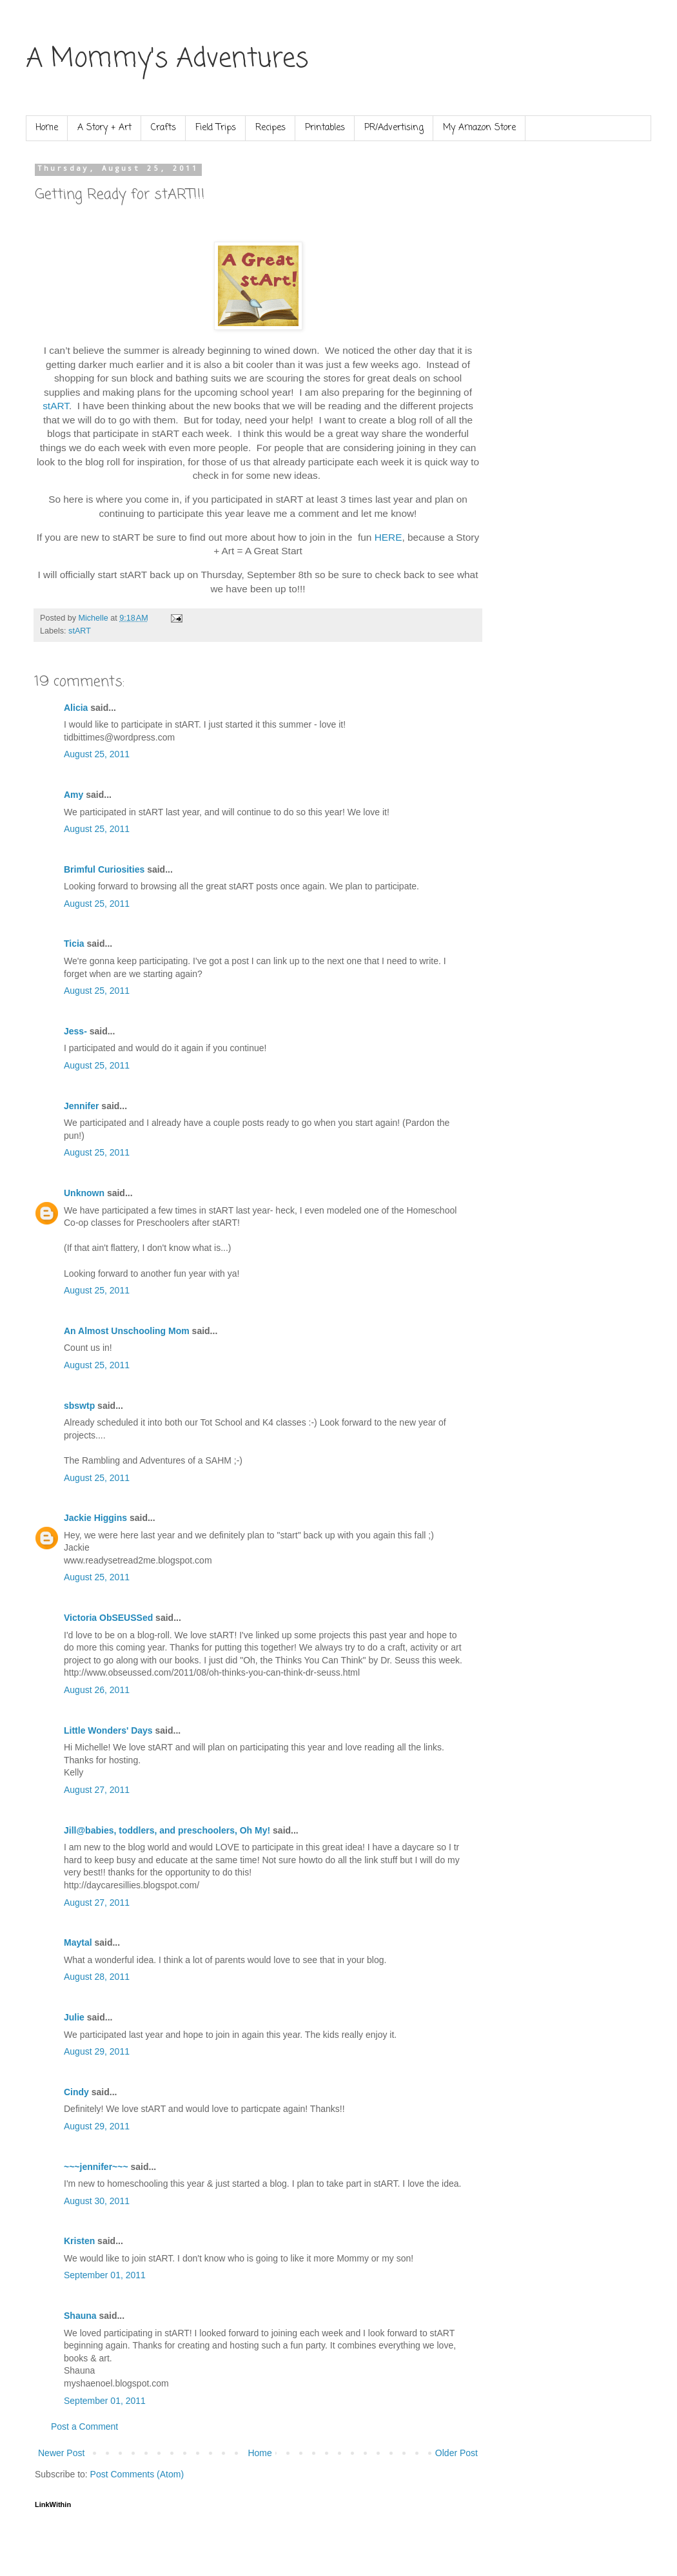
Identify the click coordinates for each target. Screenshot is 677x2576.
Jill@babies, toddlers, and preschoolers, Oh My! (167, 1830)
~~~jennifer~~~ (96, 2167)
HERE (388, 537)
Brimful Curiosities (104, 869)
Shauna (80, 2315)
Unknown (84, 1193)
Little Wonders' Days (108, 1730)
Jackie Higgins (95, 1518)
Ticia (74, 943)
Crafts (163, 128)
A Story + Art (104, 128)
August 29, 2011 (97, 2051)
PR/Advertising (394, 128)
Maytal (78, 1942)
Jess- (75, 1031)
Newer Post (61, 2453)
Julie (74, 2017)
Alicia (76, 707)
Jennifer (81, 1106)
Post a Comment (84, 2426)
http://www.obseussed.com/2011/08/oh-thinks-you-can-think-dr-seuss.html (212, 1672)
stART (56, 405)
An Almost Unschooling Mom (127, 1331)
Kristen (79, 2241)
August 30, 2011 (97, 2201)
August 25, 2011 (97, 754)
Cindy (76, 2092)
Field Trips (215, 128)
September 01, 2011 (105, 2275)
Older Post (456, 2453)
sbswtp (79, 1405)
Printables (325, 128)
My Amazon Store (479, 128)
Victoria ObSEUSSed (108, 1617)
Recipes (270, 128)
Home (46, 128)
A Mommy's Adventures (167, 59)
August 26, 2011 (97, 1690)
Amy (73, 794)
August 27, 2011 (97, 1790)
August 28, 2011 (97, 1976)
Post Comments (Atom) (137, 2474)
